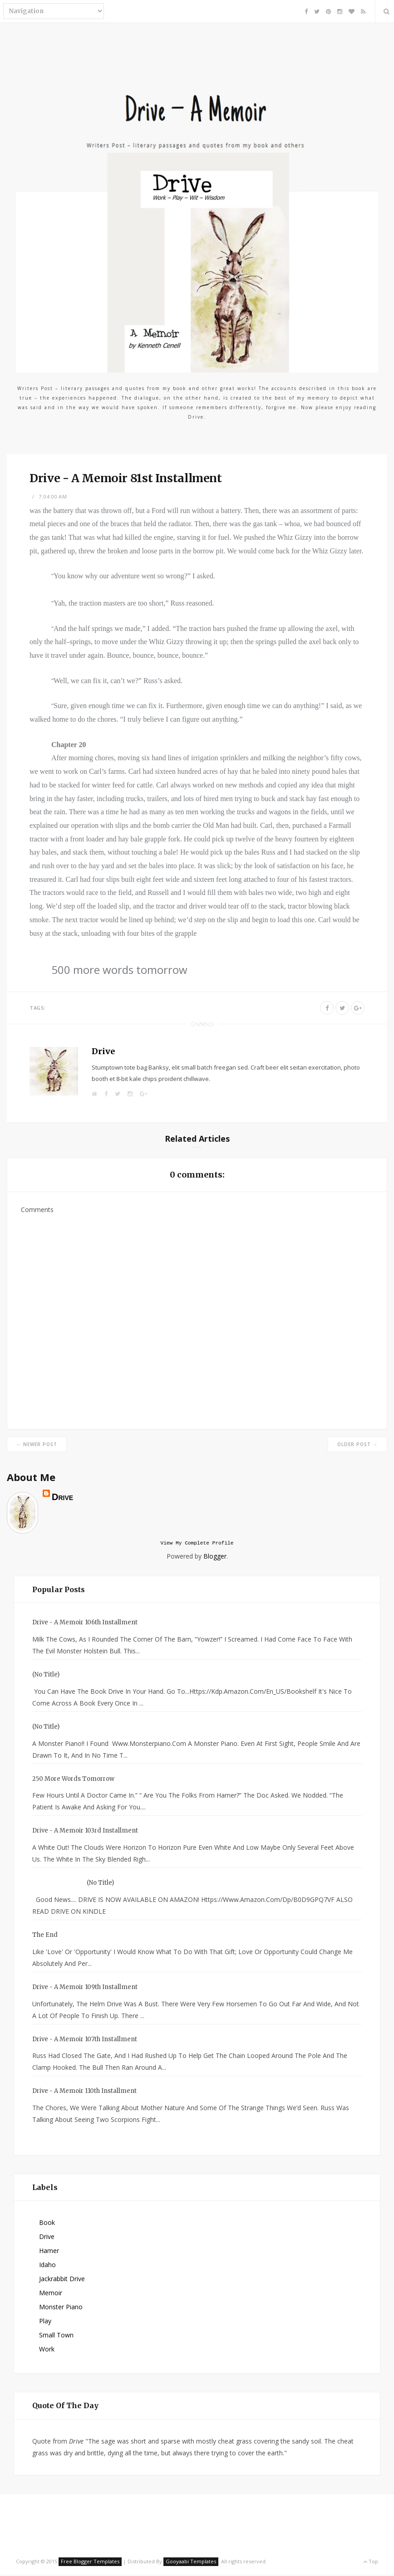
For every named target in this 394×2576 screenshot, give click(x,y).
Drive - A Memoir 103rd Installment (85, 1832)
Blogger (215, 1557)
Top (370, 2562)
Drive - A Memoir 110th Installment (84, 2092)
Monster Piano (61, 2308)
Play (45, 2322)
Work (46, 2350)
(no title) (45, 1676)
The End (45, 1936)
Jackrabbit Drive (62, 2280)
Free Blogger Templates (90, 2562)
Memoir (50, 2294)
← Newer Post (36, 1444)
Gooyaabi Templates (191, 2562)
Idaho (47, 2266)
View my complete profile (196, 1543)
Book (47, 2223)
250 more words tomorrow (73, 1780)
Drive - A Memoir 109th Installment (85, 1988)
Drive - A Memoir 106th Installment (85, 1624)
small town (56, 2336)
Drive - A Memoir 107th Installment (84, 2040)
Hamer (49, 2252)
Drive (103, 1051)
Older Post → (357, 1444)
